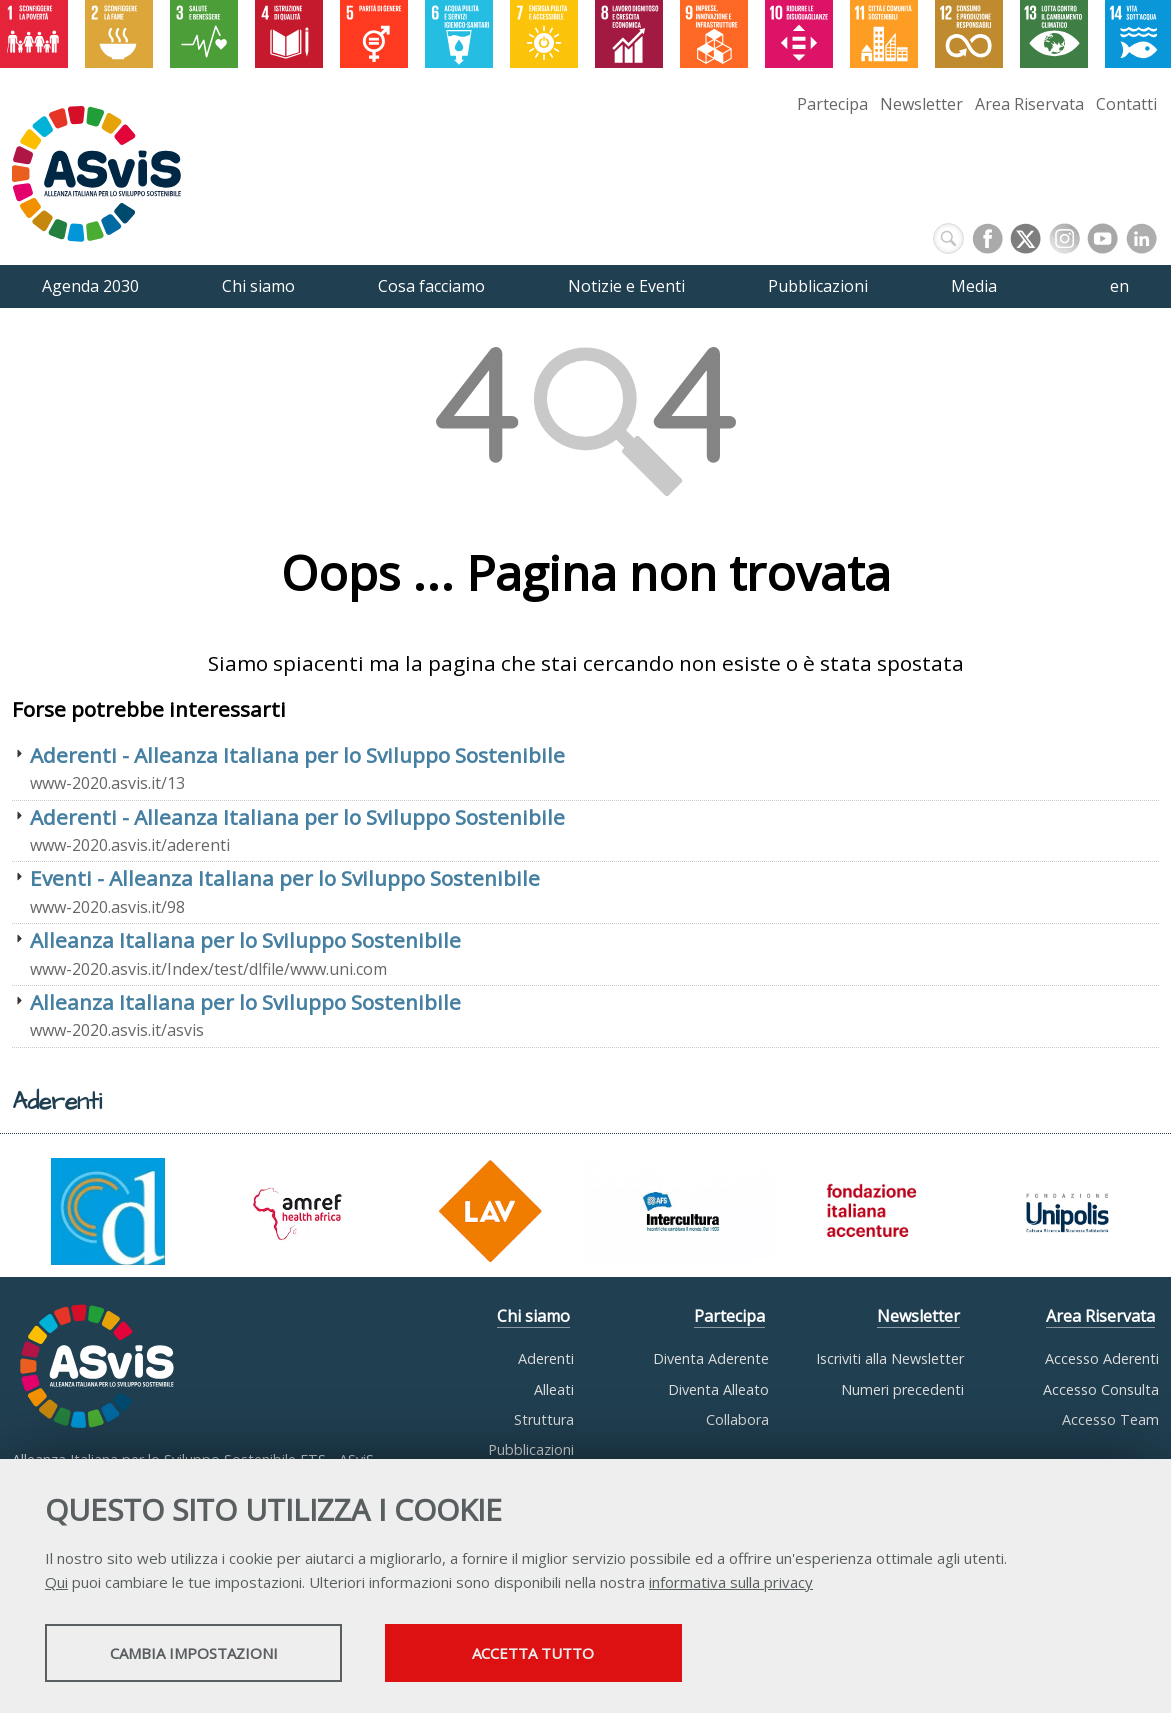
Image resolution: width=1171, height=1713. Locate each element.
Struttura (544, 1419)
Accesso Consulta (1101, 1389)
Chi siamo (533, 1316)
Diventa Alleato (718, 1389)
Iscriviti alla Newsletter (890, 1358)
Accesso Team (1110, 1419)
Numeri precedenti (902, 1389)
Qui (56, 1583)
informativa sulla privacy (731, 1583)
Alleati (554, 1389)
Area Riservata (1029, 104)
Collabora (737, 1419)
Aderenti (546, 1358)
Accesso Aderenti (1102, 1358)
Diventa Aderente (711, 1358)
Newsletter (921, 104)
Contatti (1126, 104)
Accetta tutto (563, 1654)
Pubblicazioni (531, 1449)
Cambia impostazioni (203, 1654)
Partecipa (832, 104)
